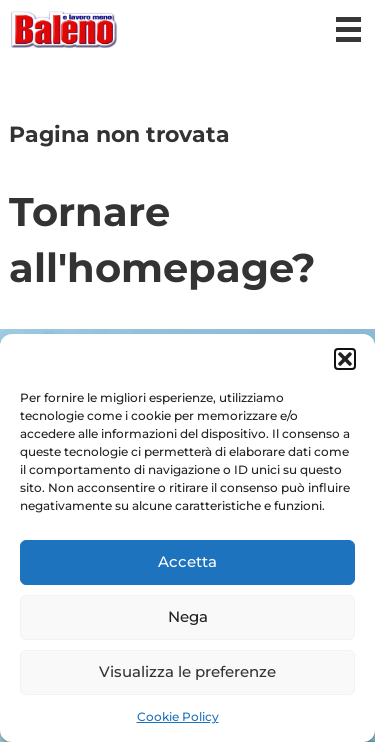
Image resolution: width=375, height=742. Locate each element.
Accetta (187, 561)
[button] (345, 359)
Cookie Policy (178, 716)
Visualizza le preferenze (187, 671)
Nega (188, 616)
